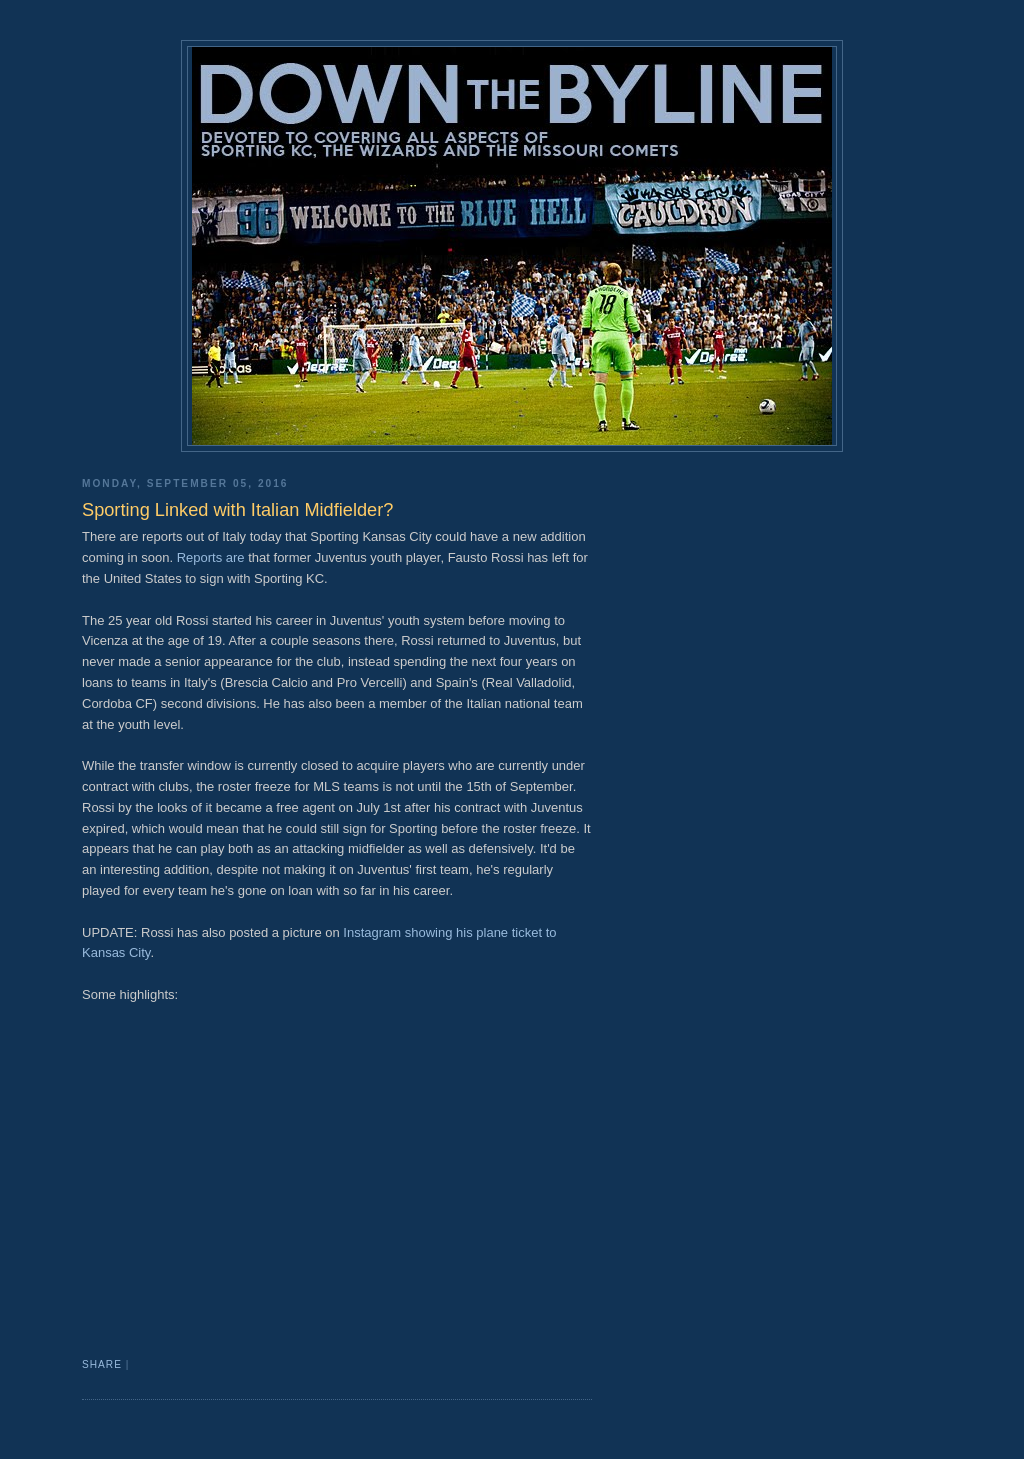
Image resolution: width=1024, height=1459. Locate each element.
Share (102, 1364)
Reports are (209, 557)
